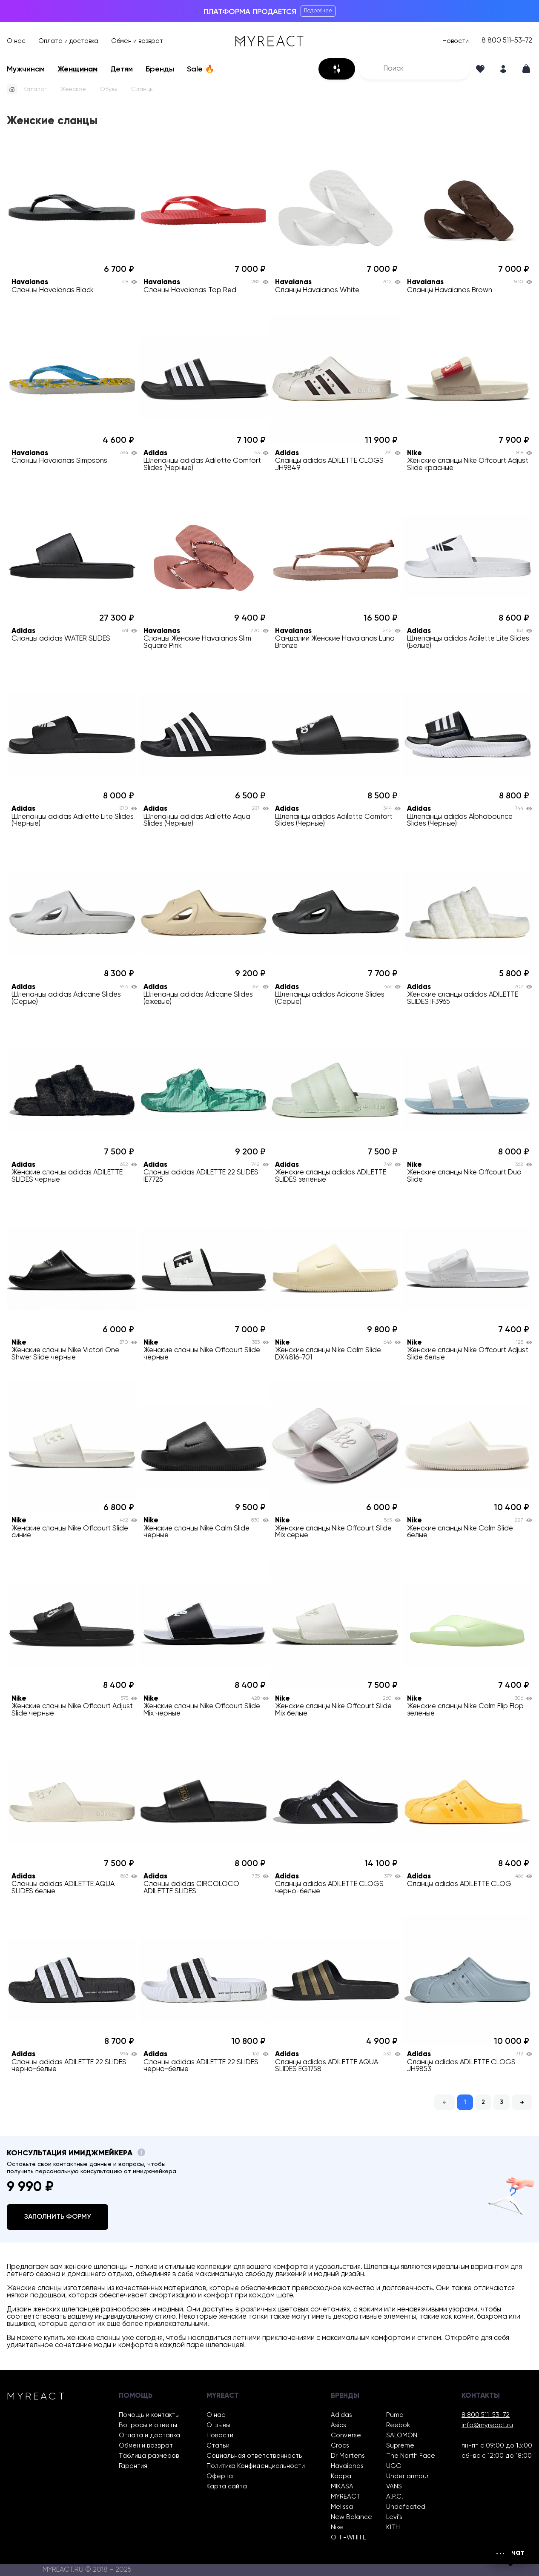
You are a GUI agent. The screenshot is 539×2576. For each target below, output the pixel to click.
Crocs (340, 2445)
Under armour (407, 2476)
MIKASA (342, 2486)
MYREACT (346, 2496)
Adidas (341, 2415)
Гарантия (133, 2466)
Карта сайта (226, 2486)
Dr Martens (348, 2456)
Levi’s (394, 2517)
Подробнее (318, 11)
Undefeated (405, 2507)
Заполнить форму (57, 2217)
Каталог (35, 89)
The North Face (410, 2456)
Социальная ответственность (254, 2456)
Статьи (217, 2445)
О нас (16, 41)
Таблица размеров (149, 2456)
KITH (393, 2527)
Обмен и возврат (137, 41)
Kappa (341, 2476)
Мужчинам (26, 69)
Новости (455, 41)
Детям (121, 69)
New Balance (351, 2517)
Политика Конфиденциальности (255, 2466)
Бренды (160, 69)
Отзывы (218, 2425)
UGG (393, 2466)
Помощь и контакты (149, 2415)
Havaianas (347, 2466)
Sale (200, 69)
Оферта (219, 2476)
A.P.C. (394, 2496)
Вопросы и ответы (148, 2425)
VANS (394, 2486)
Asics (338, 2425)
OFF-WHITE (348, 2537)
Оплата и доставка (68, 41)
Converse (346, 2435)
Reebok (398, 2425)
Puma (395, 2415)
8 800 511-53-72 (507, 40)
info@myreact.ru (487, 2425)
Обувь (108, 89)
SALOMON (401, 2435)
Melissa (342, 2507)
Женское (73, 89)
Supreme (400, 2445)
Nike (337, 2527)
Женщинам (77, 69)
